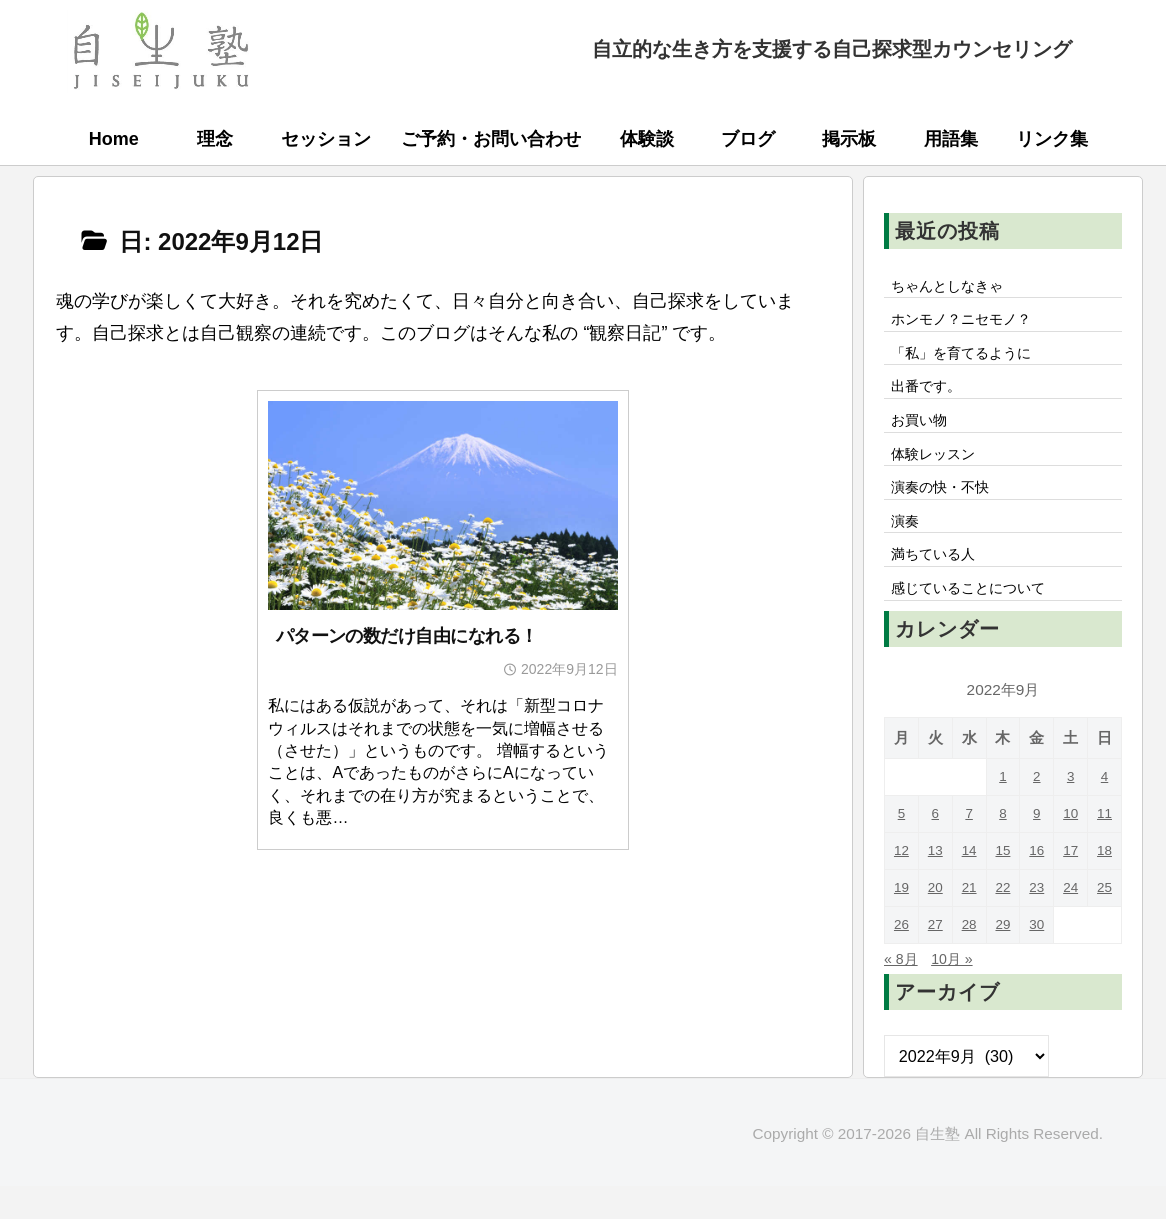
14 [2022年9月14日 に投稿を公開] (969, 883)
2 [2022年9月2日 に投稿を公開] (1037, 809)
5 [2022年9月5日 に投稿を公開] (901, 846)
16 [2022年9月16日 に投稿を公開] (1036, 883)
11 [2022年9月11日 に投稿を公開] (1104, 846)
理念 (215, 139)
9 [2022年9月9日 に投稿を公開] (1037, 846)
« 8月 (903, 991)
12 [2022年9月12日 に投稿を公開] (901, 883)
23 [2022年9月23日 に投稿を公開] (1036, 920)
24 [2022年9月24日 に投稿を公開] (1070, 920)
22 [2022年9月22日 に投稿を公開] (1002, 920)
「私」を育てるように (972, 360)
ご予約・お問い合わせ (491, 139)
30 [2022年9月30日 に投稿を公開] (1036, 957)
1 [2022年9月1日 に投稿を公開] (1003, 809)
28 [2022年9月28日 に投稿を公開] (969, 957)
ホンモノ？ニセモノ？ (972, 324)
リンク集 (1052, 139)
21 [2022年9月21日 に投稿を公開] (969, 920)
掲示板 (849, 139)
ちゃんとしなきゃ (956, 287)
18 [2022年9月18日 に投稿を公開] (1104, 883)
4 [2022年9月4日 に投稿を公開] (1104, 809)
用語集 (951, 139)
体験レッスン (940, 471)
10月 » (960, 991)
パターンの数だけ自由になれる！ (407, 636)
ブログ (748, 139)
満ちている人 (940, 582)
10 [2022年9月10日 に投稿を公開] (1070, 846)
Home (114, 139)
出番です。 (932, 397)
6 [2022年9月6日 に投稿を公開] (935, 846)
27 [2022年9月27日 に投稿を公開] (935, 957)
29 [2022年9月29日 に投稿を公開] (1002, 957)
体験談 (647, 139)
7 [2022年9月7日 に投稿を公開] (969, 846)
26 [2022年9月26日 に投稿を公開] (901, 957)
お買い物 (924, 434)
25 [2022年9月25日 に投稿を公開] (1104, 920)
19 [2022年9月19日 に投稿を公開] (901, 920)
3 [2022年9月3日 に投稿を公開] (1070, 809)
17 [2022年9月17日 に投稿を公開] (1070, 883)
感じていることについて (980, 619)
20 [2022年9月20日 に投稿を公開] (935, 920)
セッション (326, 139)
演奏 (908, 545)
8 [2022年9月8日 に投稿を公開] (1003, 846)
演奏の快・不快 (948, 508)
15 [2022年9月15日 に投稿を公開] (1002, 883)
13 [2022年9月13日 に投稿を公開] (935, 883)
